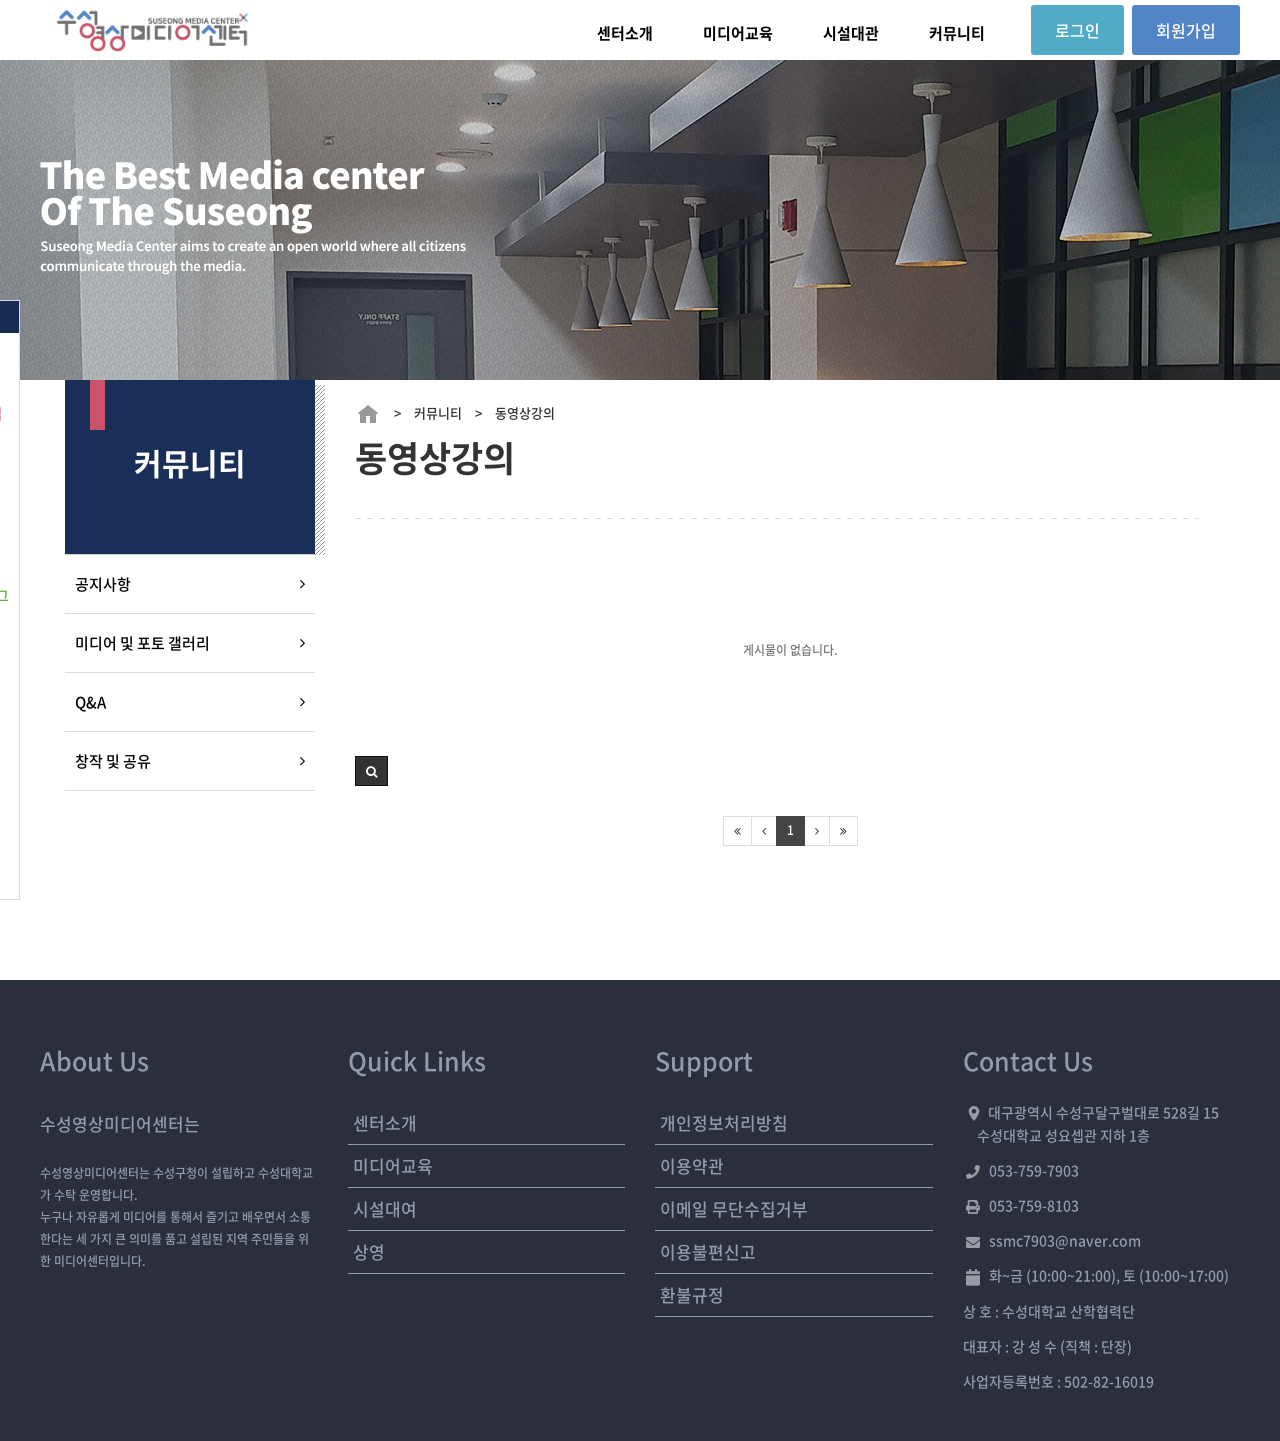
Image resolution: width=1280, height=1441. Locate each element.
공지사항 (103, 584)
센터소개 (625, 33)
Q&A (90, 702)
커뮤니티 (957, 33)
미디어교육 (738, 33)
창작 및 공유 (113, 761)
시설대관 (851, 33)
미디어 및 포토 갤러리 (142, 643)
